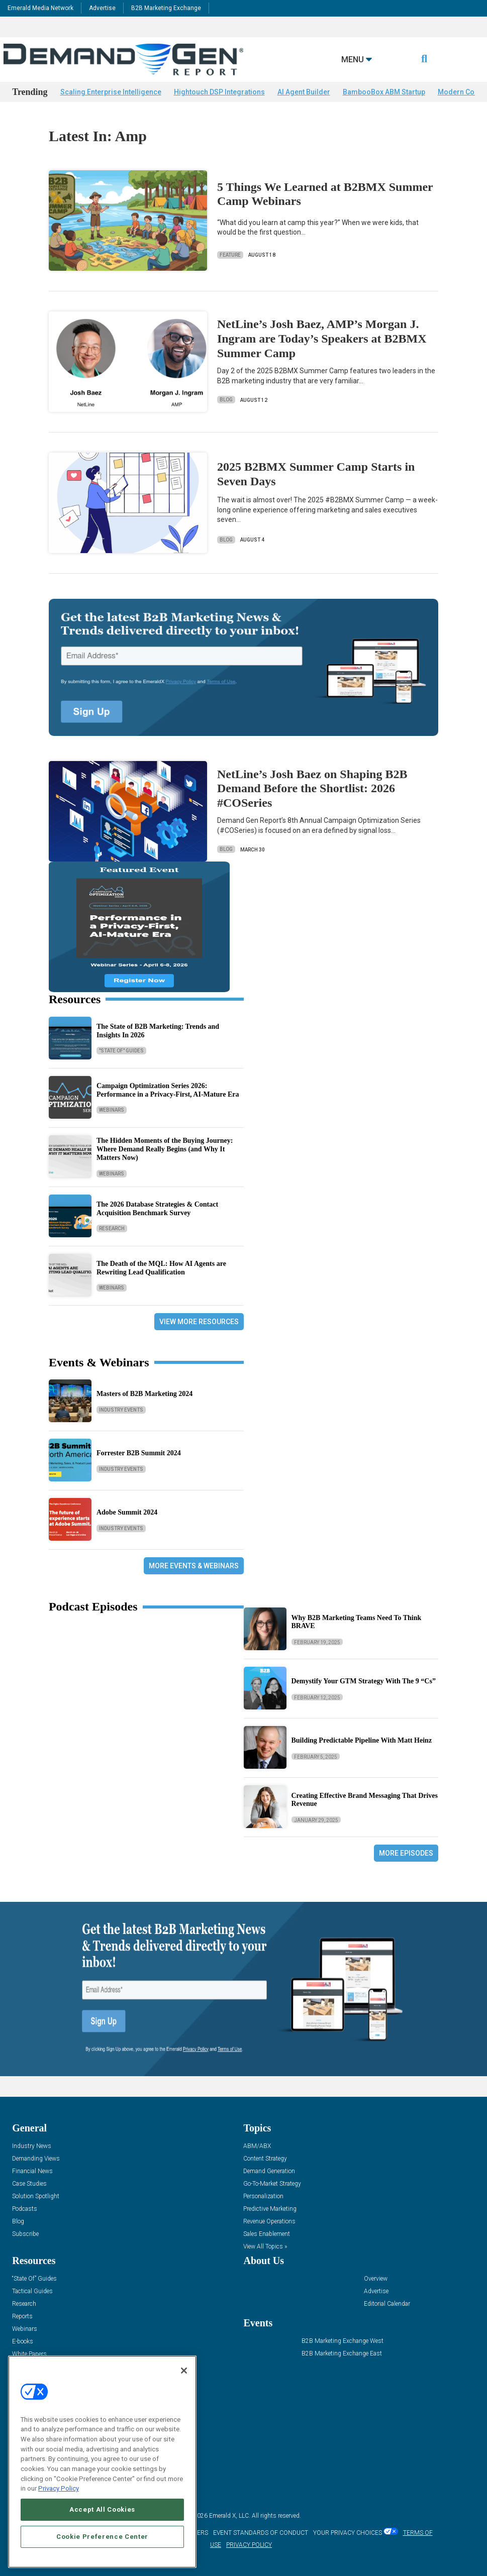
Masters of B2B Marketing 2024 (144, 1394)
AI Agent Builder (303, 92)
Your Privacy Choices (347, 2532)
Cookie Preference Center (102, 2536)
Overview (375, 2279)
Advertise (102, 8)
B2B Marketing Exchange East (342, 2353)
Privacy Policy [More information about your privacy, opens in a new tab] (58, 2488)
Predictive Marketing (270, 2209)
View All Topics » (265, 2246)
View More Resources (199, 1322)
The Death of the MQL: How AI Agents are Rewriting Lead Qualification (161, 1268)
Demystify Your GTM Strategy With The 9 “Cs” (363, 1681)
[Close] (184, 2370)
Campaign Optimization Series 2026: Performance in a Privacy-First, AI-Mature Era (167, 1090)
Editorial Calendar (387, 2304)
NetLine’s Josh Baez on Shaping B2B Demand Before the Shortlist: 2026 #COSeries (312, 789)
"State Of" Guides (121, 1050)
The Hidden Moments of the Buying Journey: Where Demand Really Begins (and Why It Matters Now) (164, 1149)
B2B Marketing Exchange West (342, 2341)
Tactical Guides (32, 2291)
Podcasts (24, 2209)
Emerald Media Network (40, 8)
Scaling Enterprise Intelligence (110, 92)
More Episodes (406, 1853)
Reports (22, 2316)
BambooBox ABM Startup (384, 92)
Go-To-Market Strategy (272, 2184)
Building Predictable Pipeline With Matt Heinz (361, 1740)
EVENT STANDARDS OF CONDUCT (260, 2532)
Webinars (111, 1110)
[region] (102, 2461)
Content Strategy (265, 2159)
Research (112, 1228)
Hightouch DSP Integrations (219, 92)
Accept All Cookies (102, 2509)
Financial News (32, 2171)
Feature (230, 255)
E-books (22, 2341)
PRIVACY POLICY (249, 2544)
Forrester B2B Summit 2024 (138, 1453)
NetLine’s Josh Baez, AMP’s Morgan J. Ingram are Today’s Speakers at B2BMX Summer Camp (322, 338)
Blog (226, 399)
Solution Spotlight (35, 2196)
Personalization (263, 2196)
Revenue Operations (269, 2221)
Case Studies (29, 2184)
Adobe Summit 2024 (126, 1512)
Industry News (31, 2146)
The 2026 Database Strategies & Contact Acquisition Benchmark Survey (157, 1209)
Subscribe (25, 2234)
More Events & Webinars (194, 1566)
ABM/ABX (257, 2146)
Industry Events (121, 1410)
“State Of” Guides (34, 2279)
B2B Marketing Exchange (166, 8)
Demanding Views (36, 2159)
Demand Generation (269, 2171)
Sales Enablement (266, 2234)
